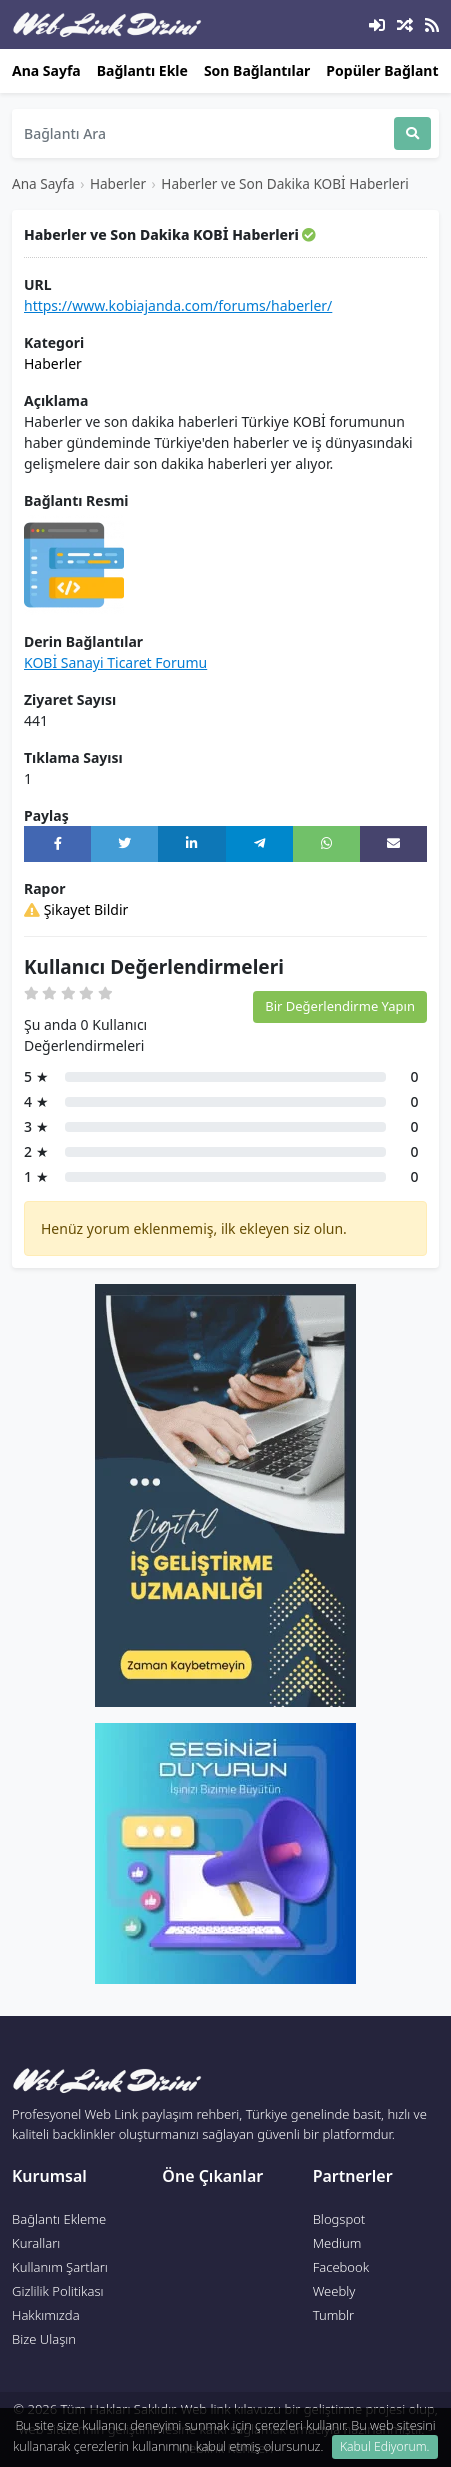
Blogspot (339, 2219)
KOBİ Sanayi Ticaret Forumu (115, 662)
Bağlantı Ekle (142, 70)
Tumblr (334, 2315)
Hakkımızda (46, 2315)
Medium (337, 2243)
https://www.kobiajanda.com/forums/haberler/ (178, 305)
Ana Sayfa (46, 70)
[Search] (203, 133)
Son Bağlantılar (257, 70)
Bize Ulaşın (44, 2339)
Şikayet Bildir (76, 909)
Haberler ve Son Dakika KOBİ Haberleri (285, 183)
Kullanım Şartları (60, 2267)
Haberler (118, 183)
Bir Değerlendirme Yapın (340, 1006)
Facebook (341, 2267)
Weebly (334, 2291)
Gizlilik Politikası (58, 2291)
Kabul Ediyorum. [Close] (385, 2446)
